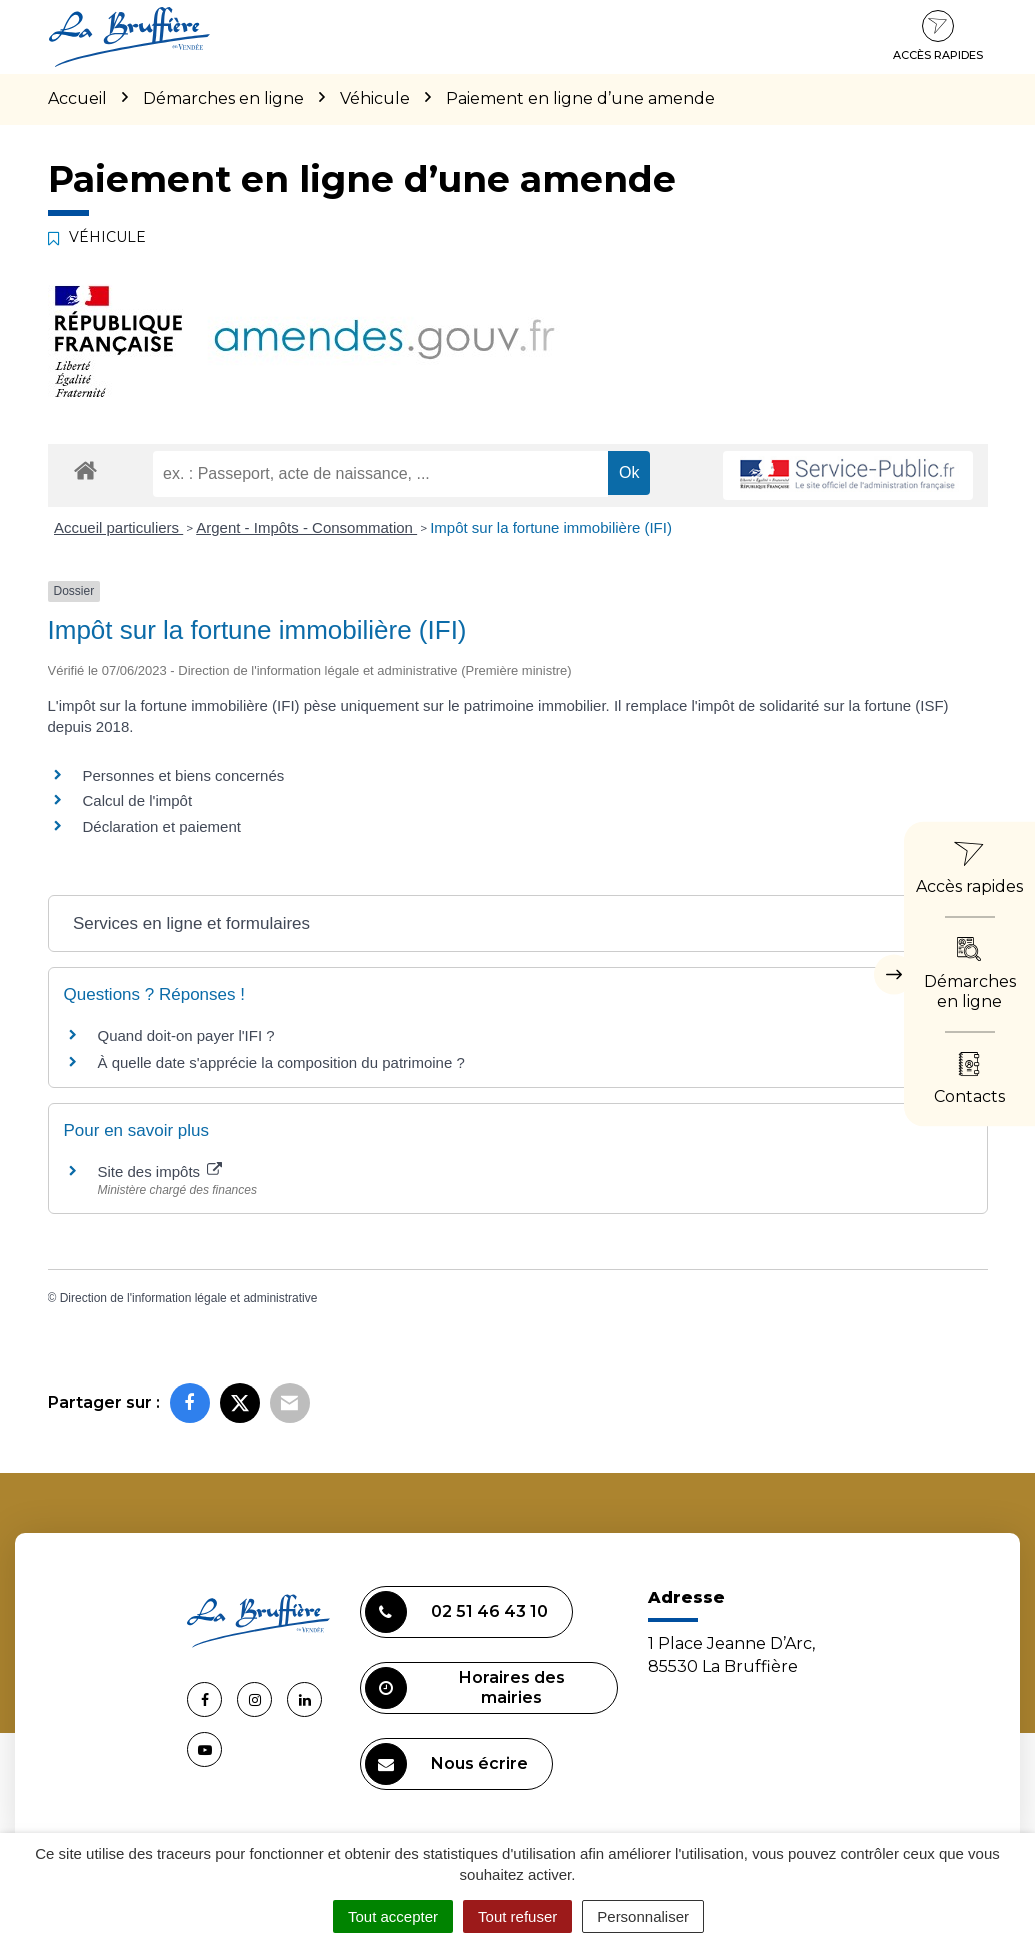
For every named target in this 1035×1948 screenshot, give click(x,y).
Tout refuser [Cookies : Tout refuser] (517, 1916)
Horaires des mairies (465, 1688)
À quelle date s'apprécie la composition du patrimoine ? (281, 1062)
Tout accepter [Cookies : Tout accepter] (393, 1916)
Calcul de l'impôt (138, 800)
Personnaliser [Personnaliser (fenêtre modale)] (643, 1916)
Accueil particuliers (118, 527)
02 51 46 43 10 (456, 1612)
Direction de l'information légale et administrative (189, 1298)
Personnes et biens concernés (184, 775)
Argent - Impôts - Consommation (306, 527)
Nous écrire (446, 1764)
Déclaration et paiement (162, 826)
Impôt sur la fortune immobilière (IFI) (551, 527)
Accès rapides (938, 36)
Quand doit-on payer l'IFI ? (186, 1035)
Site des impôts (160, 1171)
